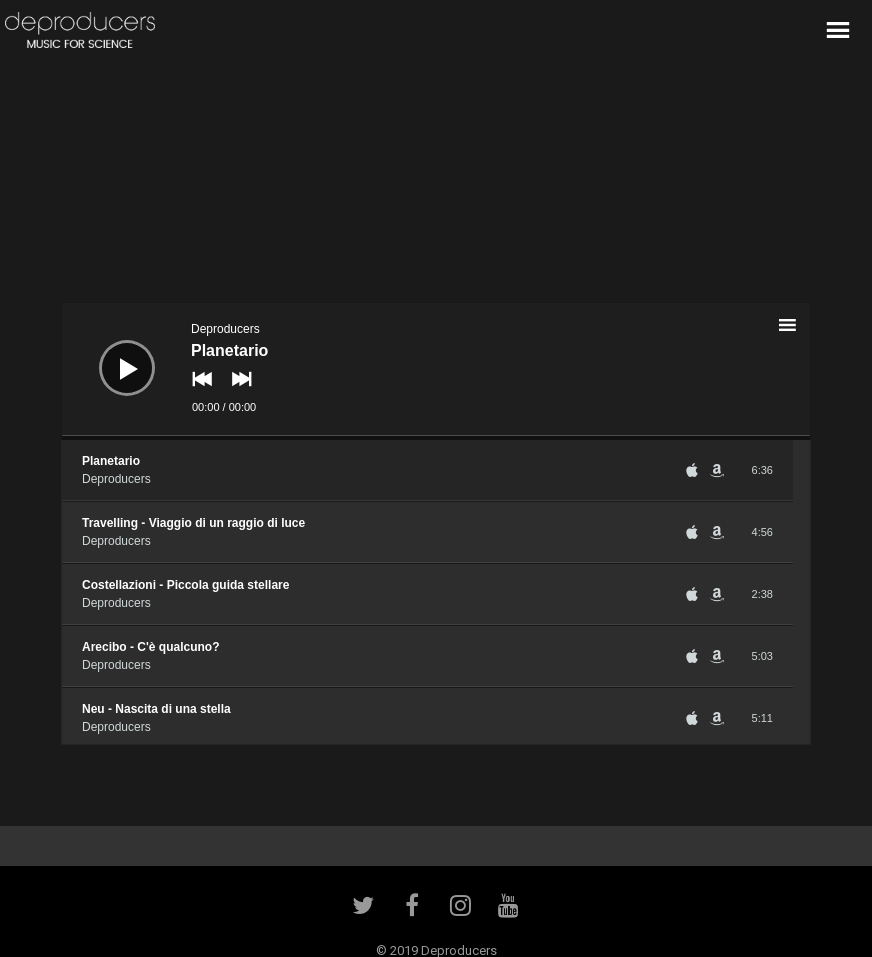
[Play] (112, 353)
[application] (436, 371)
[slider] (436, 438)
